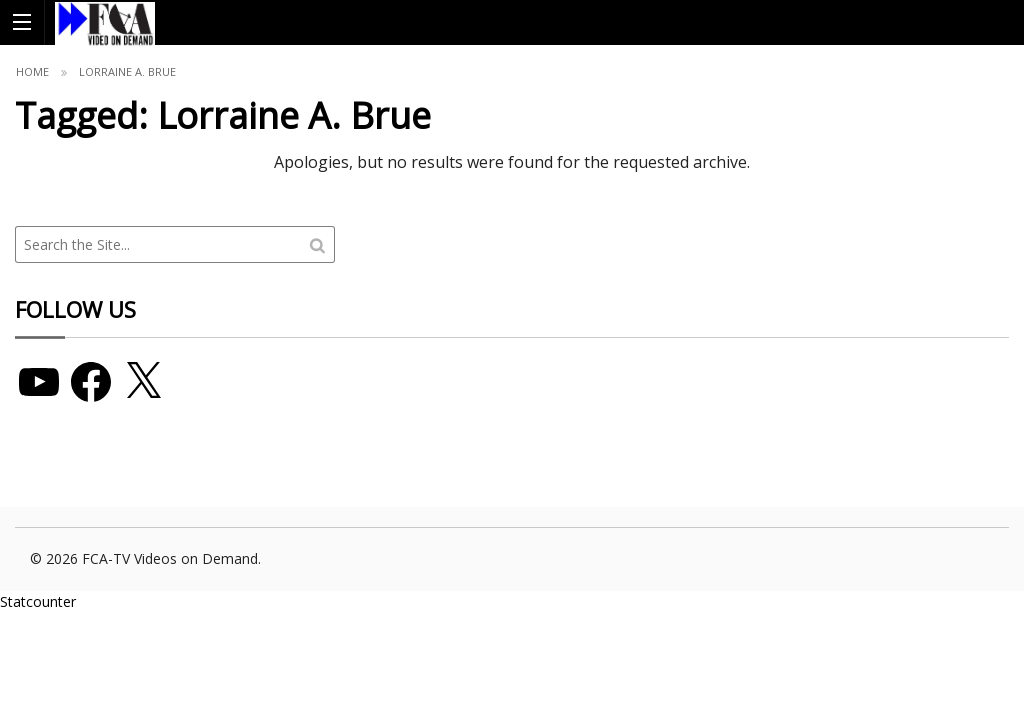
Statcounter (38, 601)
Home (32, 71)
